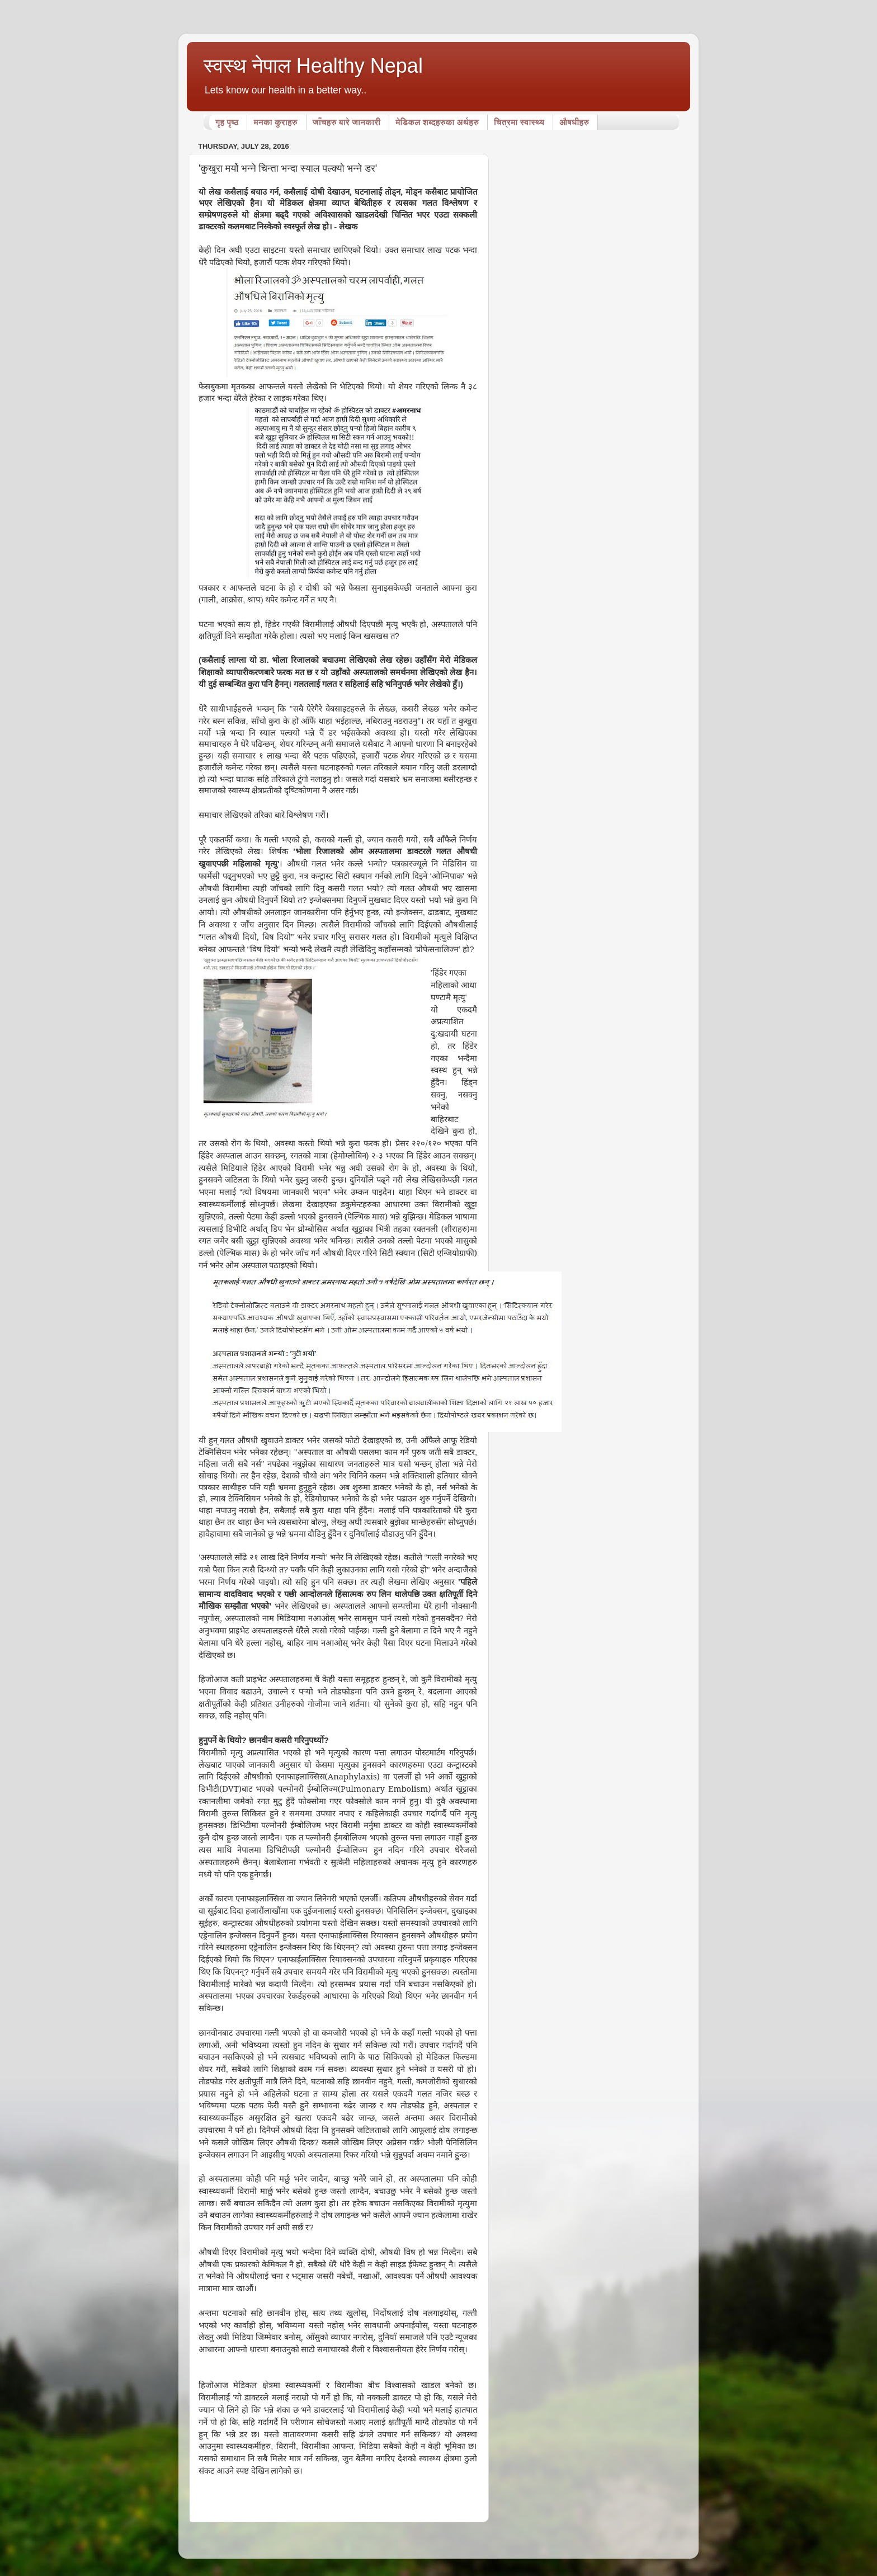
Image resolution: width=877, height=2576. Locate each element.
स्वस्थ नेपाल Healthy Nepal (313, 65)
